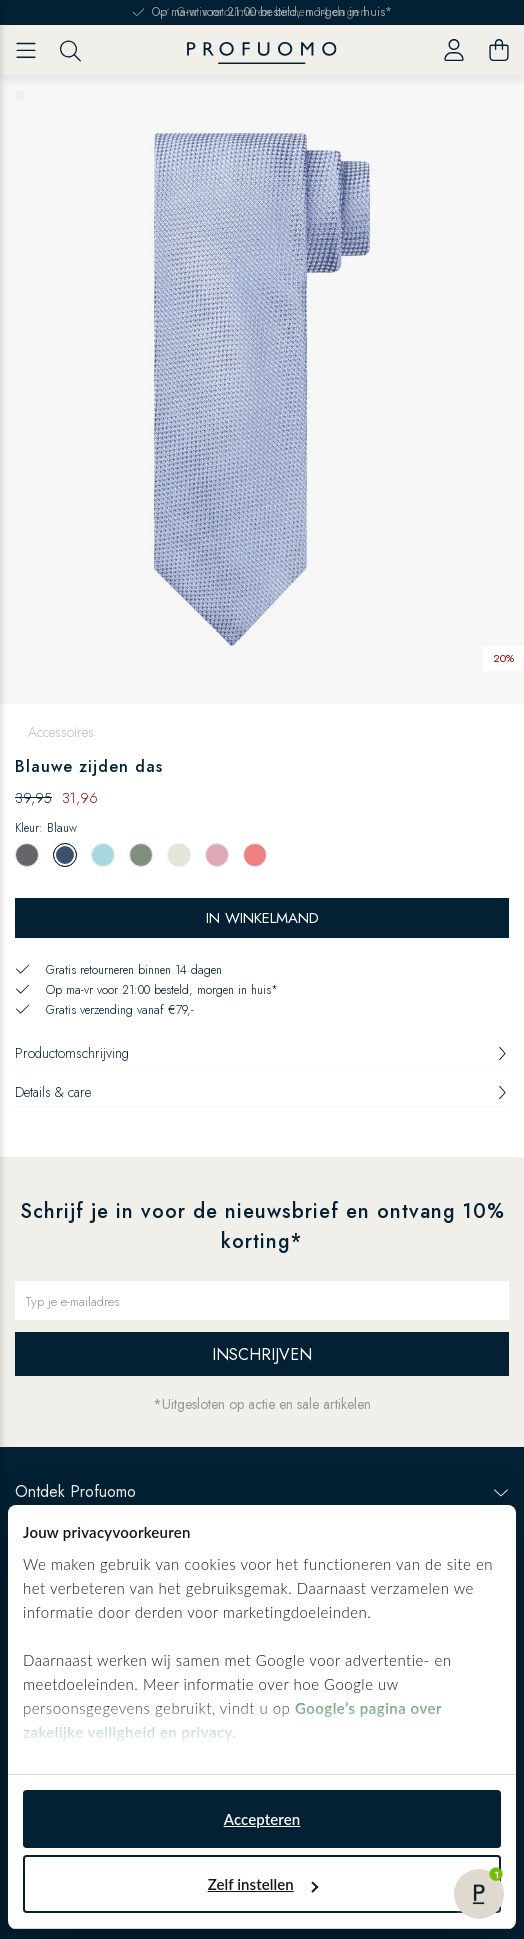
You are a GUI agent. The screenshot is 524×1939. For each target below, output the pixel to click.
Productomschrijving (262, 1053)
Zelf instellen (263, 1884)
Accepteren (262, 1819)
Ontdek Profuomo (262, 1491)
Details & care (262, 1092)
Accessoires (61, 732)
